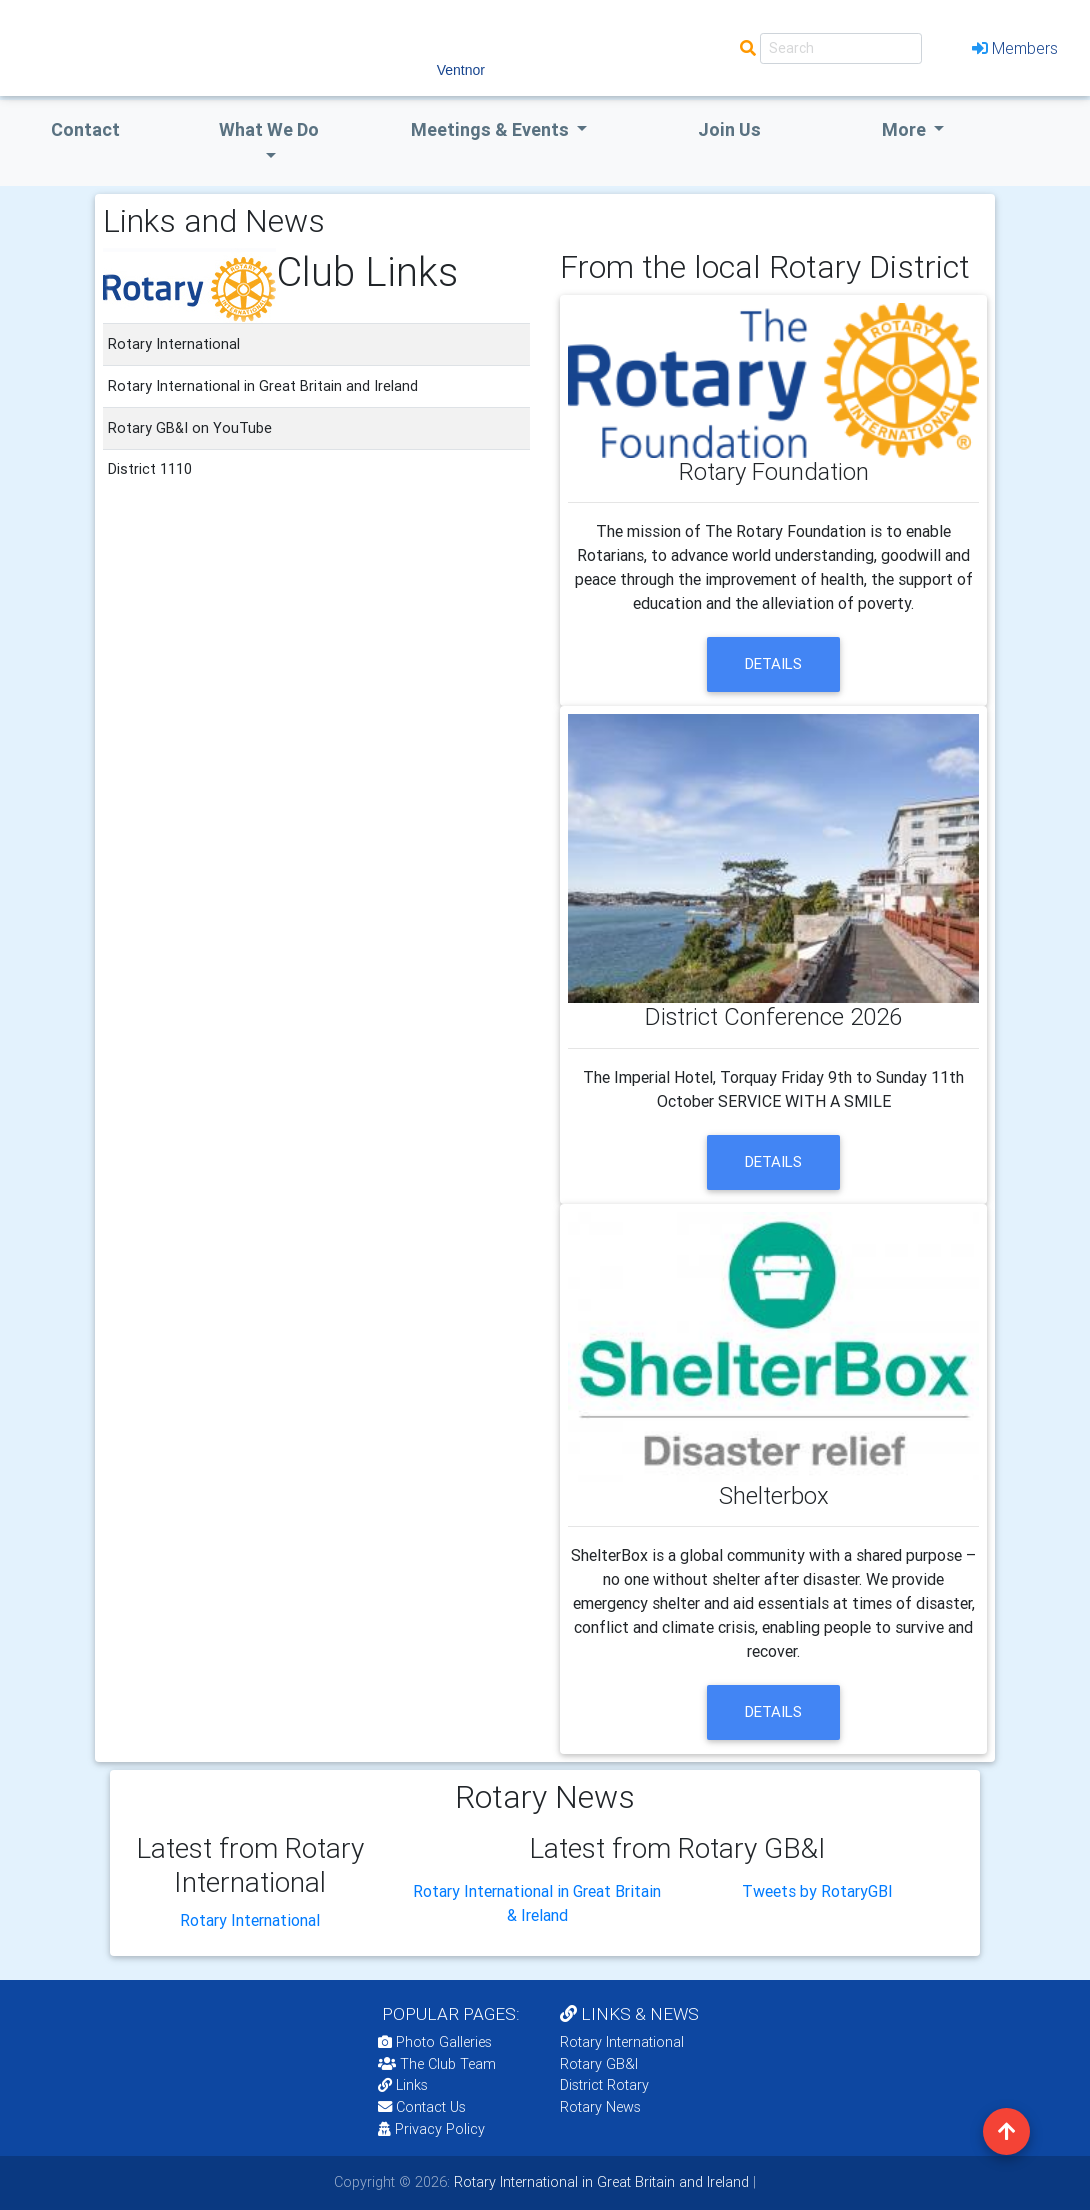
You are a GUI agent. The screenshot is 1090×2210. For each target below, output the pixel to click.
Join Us (729, 129)
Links (403, 2085)
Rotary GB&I (599, 2064)
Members (1015, 48)
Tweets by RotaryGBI (817, 1891)
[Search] (841, 48)
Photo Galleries (435, 2042)
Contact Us (422, 2107)
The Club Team (437, 2064)
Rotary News (600, 2107)
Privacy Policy (431, 2129)
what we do (269, 129)
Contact (85, 129)
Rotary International (250, 1920)
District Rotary (604, 2085)
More (906, 129)
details (773, 663)
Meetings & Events (492, 129)
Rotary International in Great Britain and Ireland (599, 2182)
